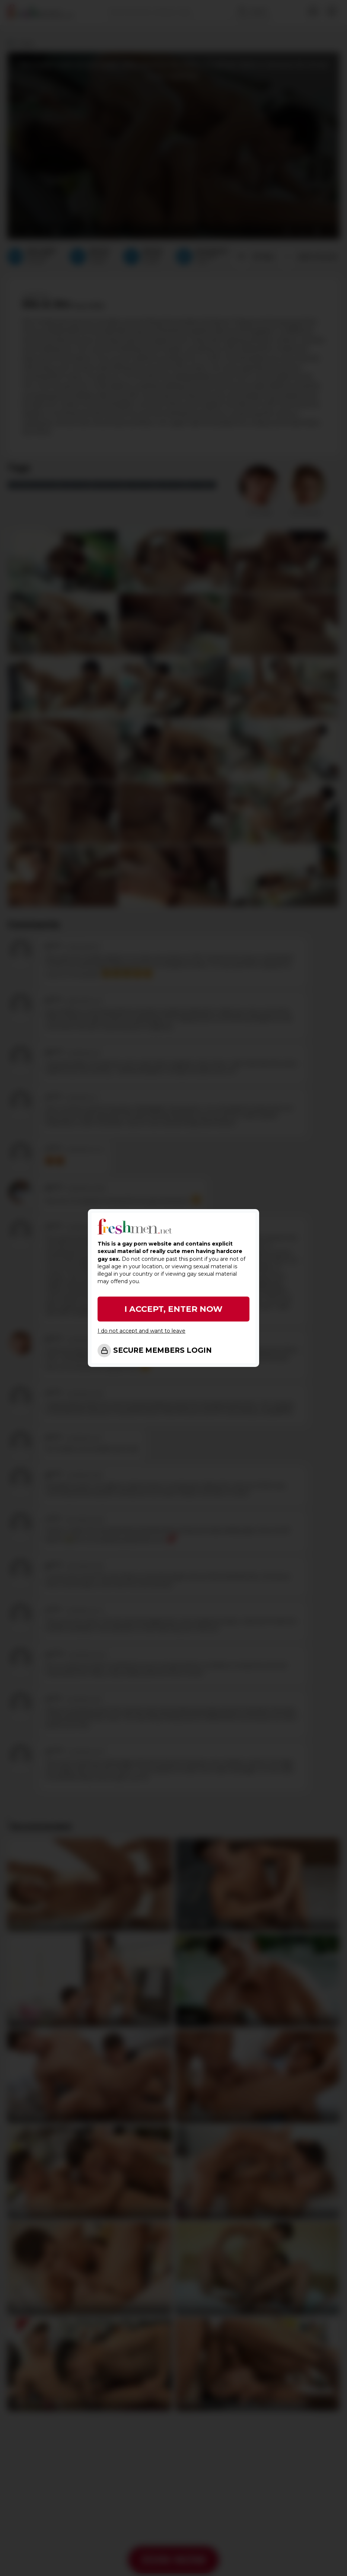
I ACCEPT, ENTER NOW (173, 1309)
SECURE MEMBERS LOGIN (162, 1350)
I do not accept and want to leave (141, 1330)
